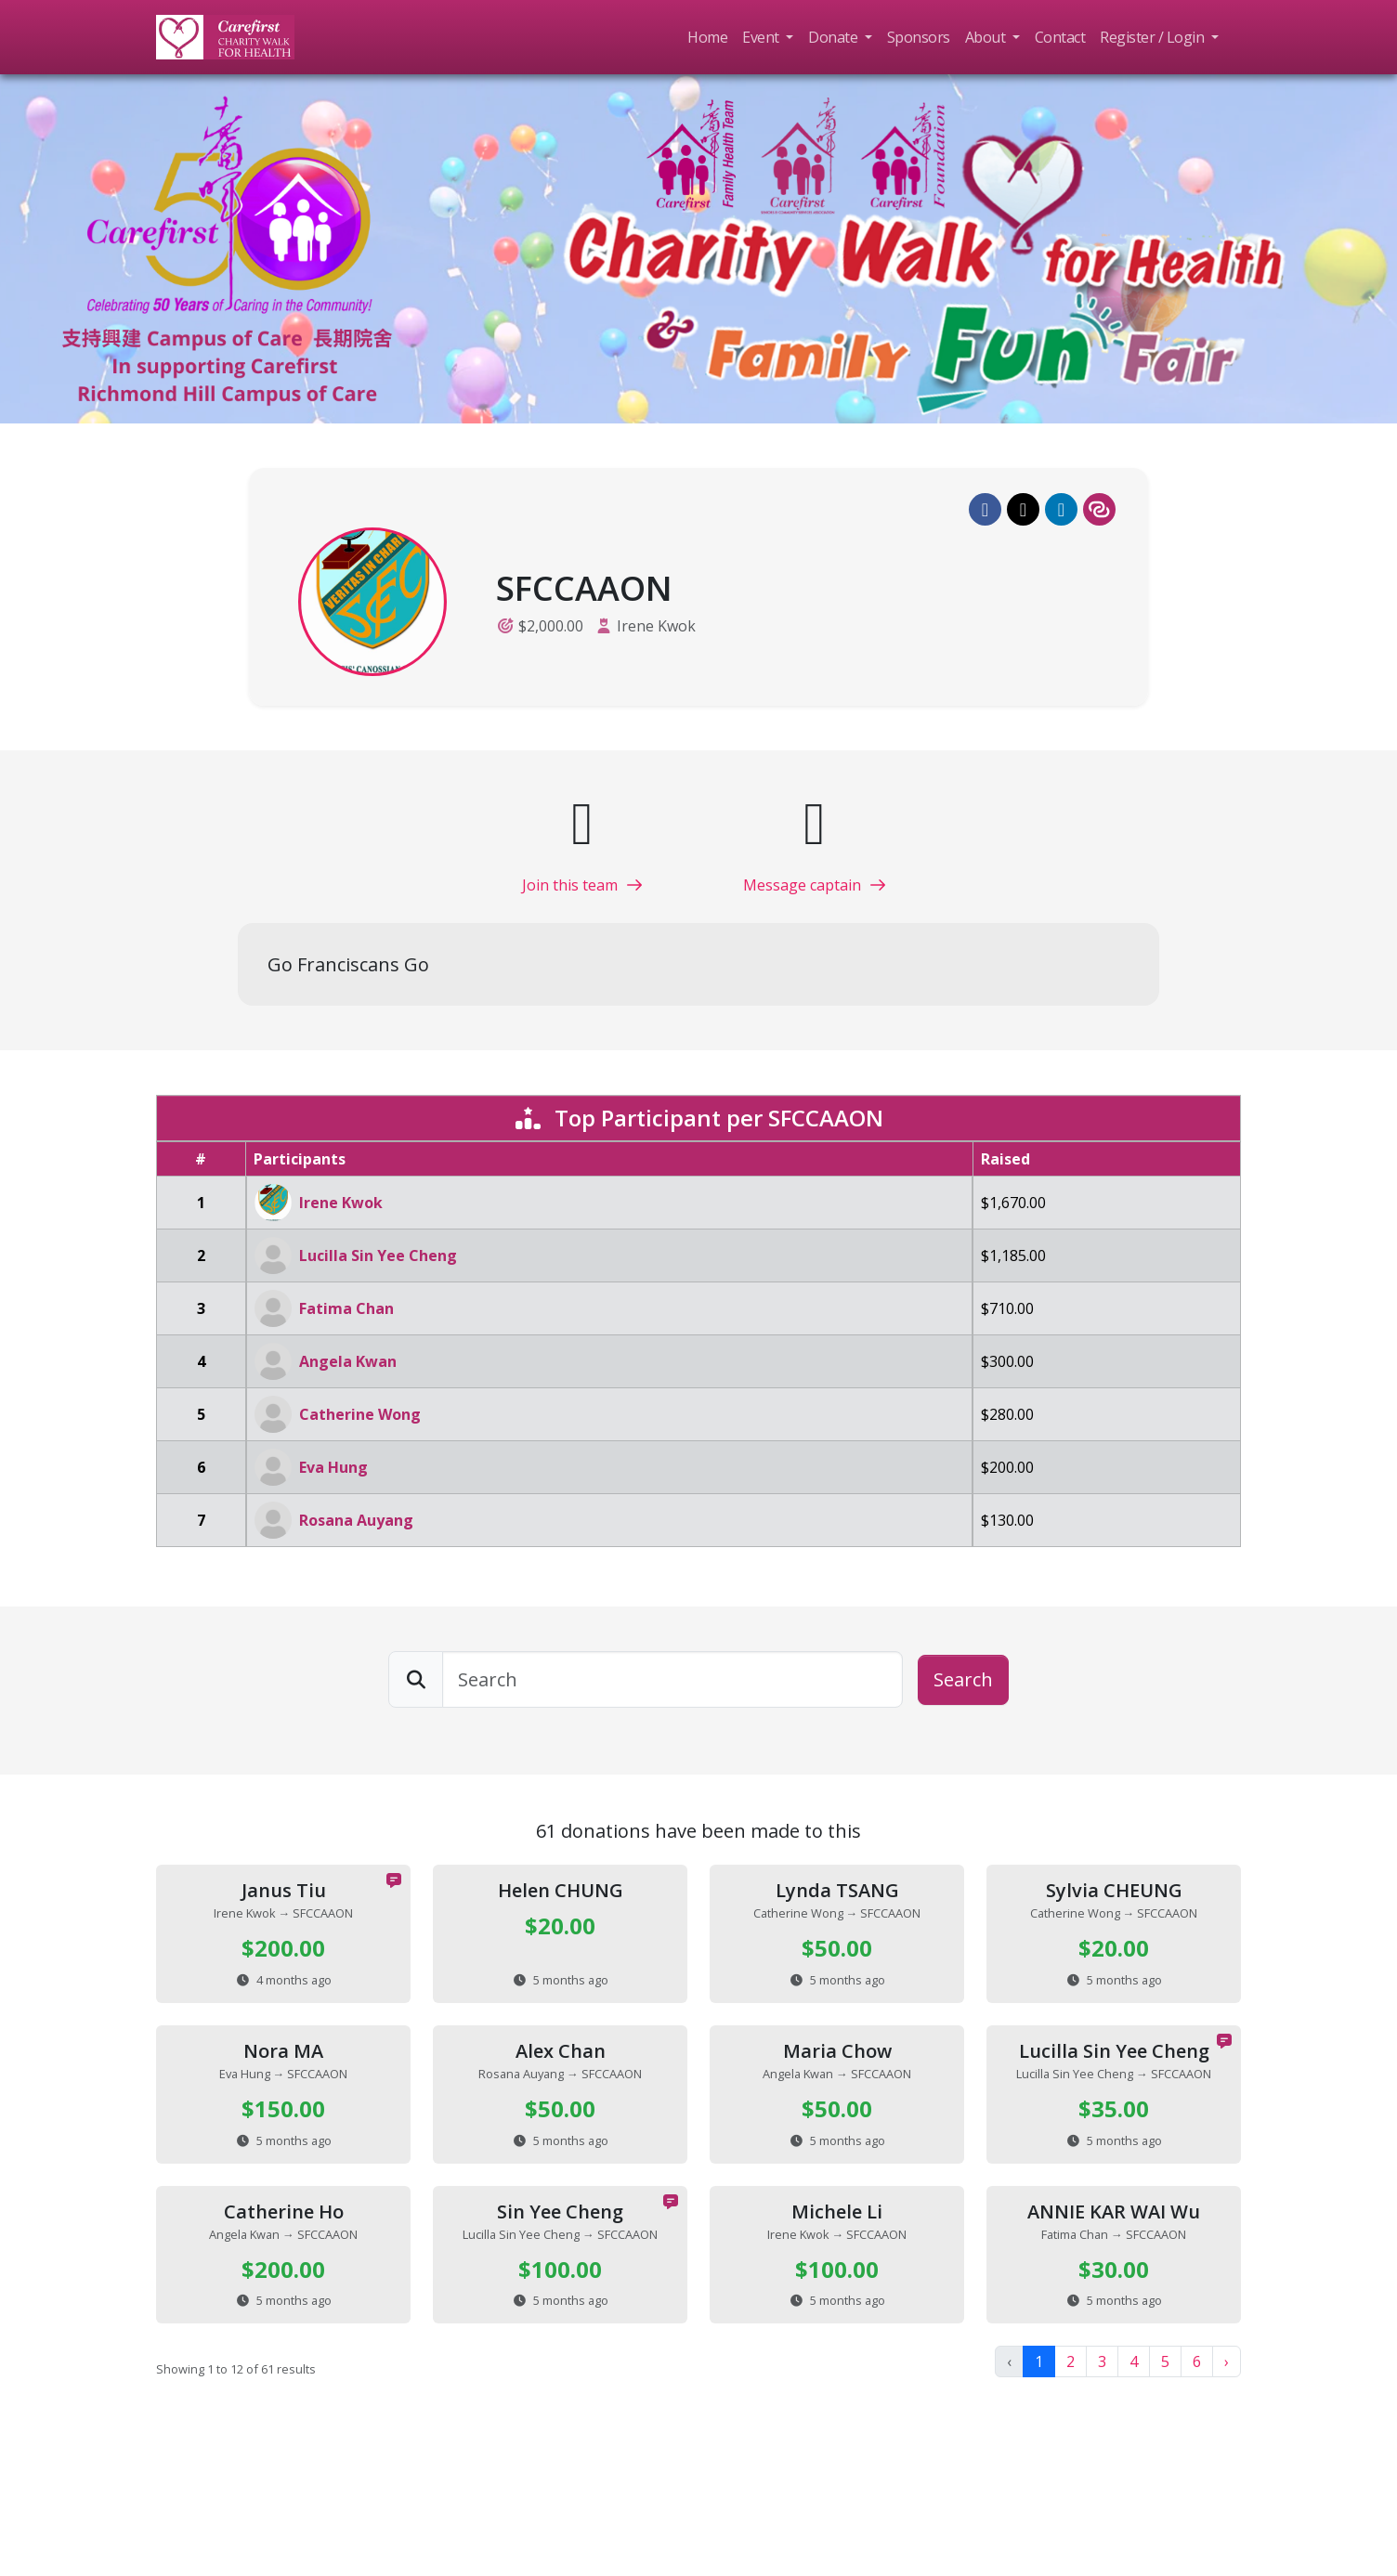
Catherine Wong (360, 1414)
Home (707, 37)
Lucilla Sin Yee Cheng (378, 1255)
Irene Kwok (656, 626)
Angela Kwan (348, 1361)
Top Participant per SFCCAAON (698, 1117)
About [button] (987, 37)
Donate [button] (834, 37)
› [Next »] (1226, 2361)
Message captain (815, 885)
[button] (985, 509)
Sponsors (918, 37)
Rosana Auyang (356, 1520)
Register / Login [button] (1154, 37)
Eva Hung (333, 1467)
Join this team (583, 885)
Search (963, 1679)
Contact (1060, 37)
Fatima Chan (346, 1308)
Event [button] (762, 37)
